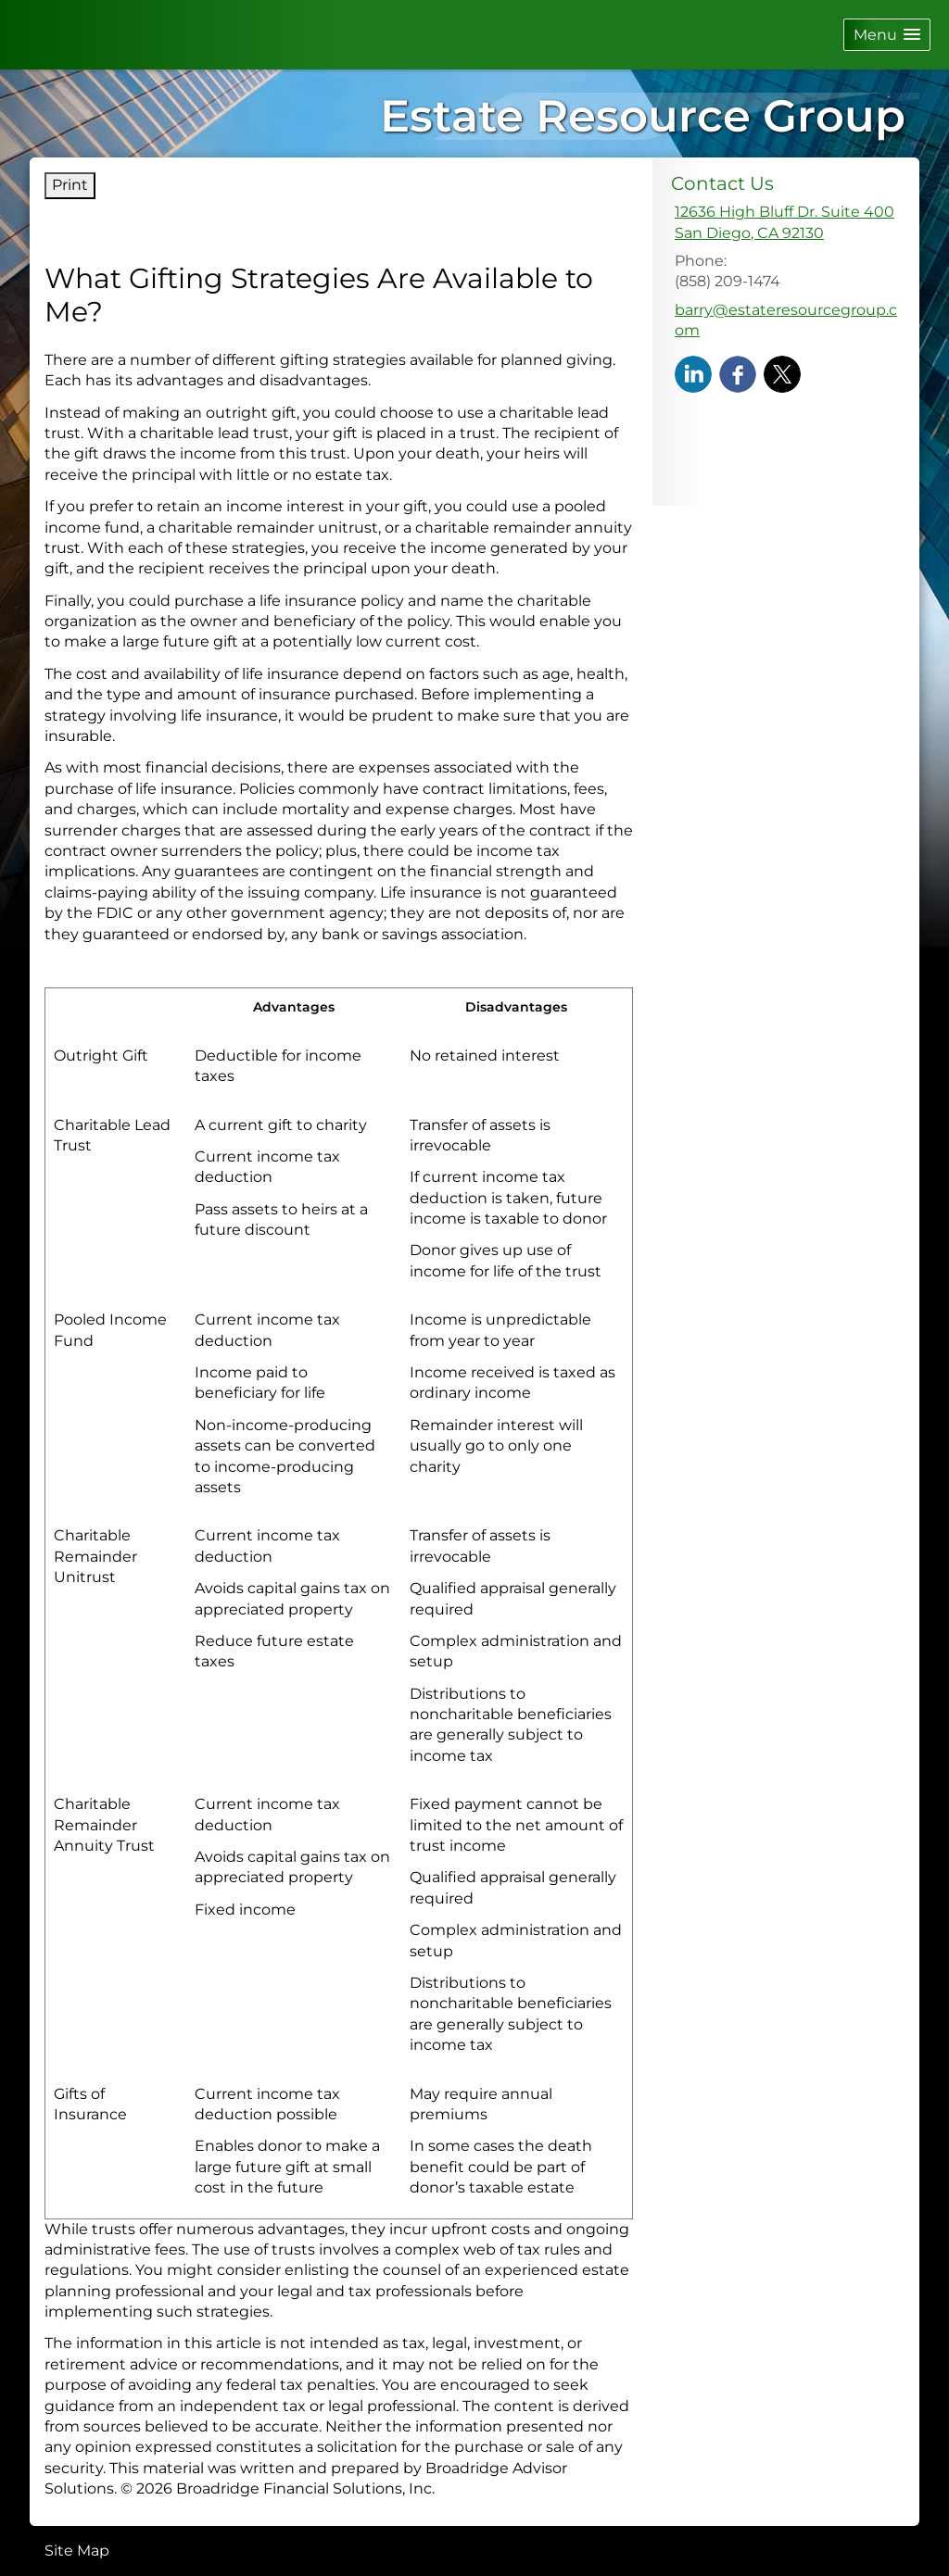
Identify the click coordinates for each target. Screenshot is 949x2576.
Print (70, 185)
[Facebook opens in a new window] (737, 374)
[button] (886, 35)
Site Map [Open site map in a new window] (76, 2550)
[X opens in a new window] (782, 374)
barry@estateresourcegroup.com (786, 320)
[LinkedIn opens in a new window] (693, 374)
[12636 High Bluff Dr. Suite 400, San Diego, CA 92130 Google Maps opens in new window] (784, 223)
